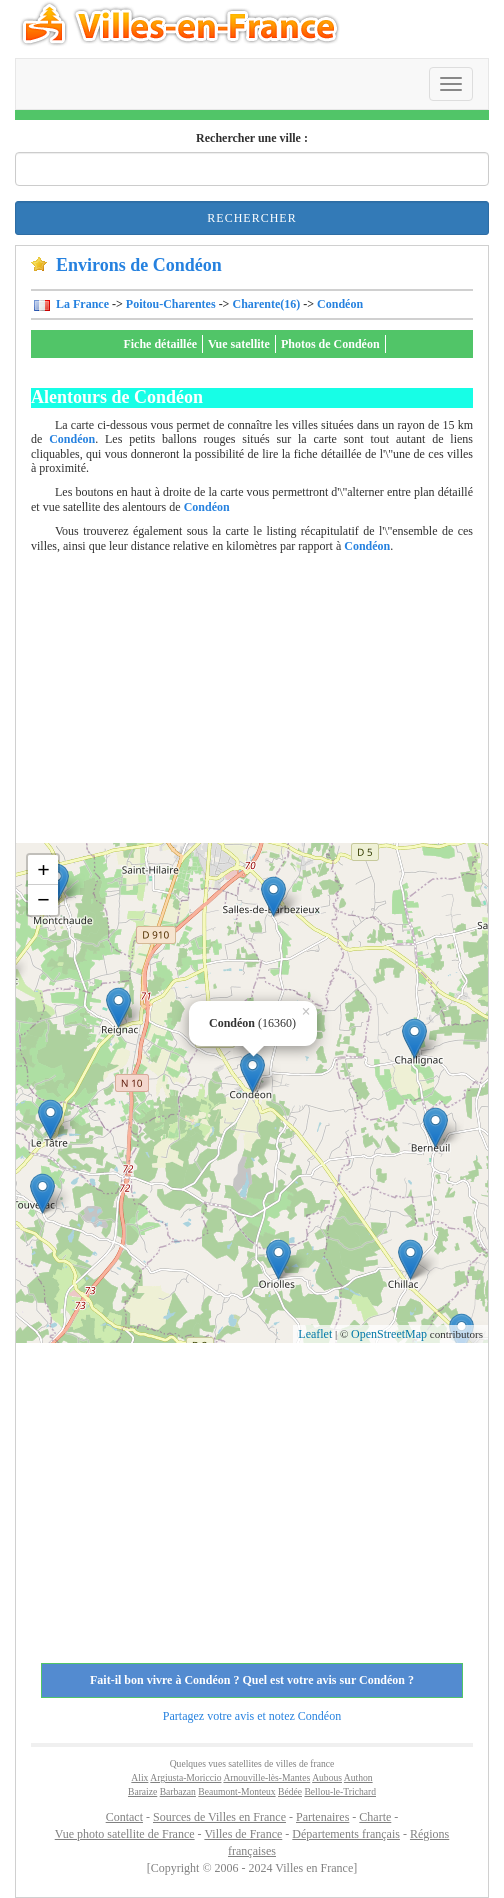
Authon (358, 1777)
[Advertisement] (267, 703)
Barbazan (178, 1791)
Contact (124, 1817)
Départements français (346, 1834)
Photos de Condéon (330, 344)
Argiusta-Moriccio (185, 1777)
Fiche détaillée (160, 344)
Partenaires (322, 1817)
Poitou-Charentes (171, 304)
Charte (375, 1817)
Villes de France (243, 1834)
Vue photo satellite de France (125, 1834)
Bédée (290, 1791)
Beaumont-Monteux (236, 1791)
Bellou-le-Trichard (340, 1791)
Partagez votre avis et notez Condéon (252, 1716)
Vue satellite (239, 344)
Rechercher (251, 218)
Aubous (327, 1777)
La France (81, 304)
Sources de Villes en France (219, 1817)
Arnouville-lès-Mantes (266, 1777)
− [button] (43, 899)
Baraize (142, 1791)
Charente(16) (266, 304)
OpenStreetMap (389, 1334)
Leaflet (315, 1334)
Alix (139, 1777)
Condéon (340, 304)
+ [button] (43, 869)
